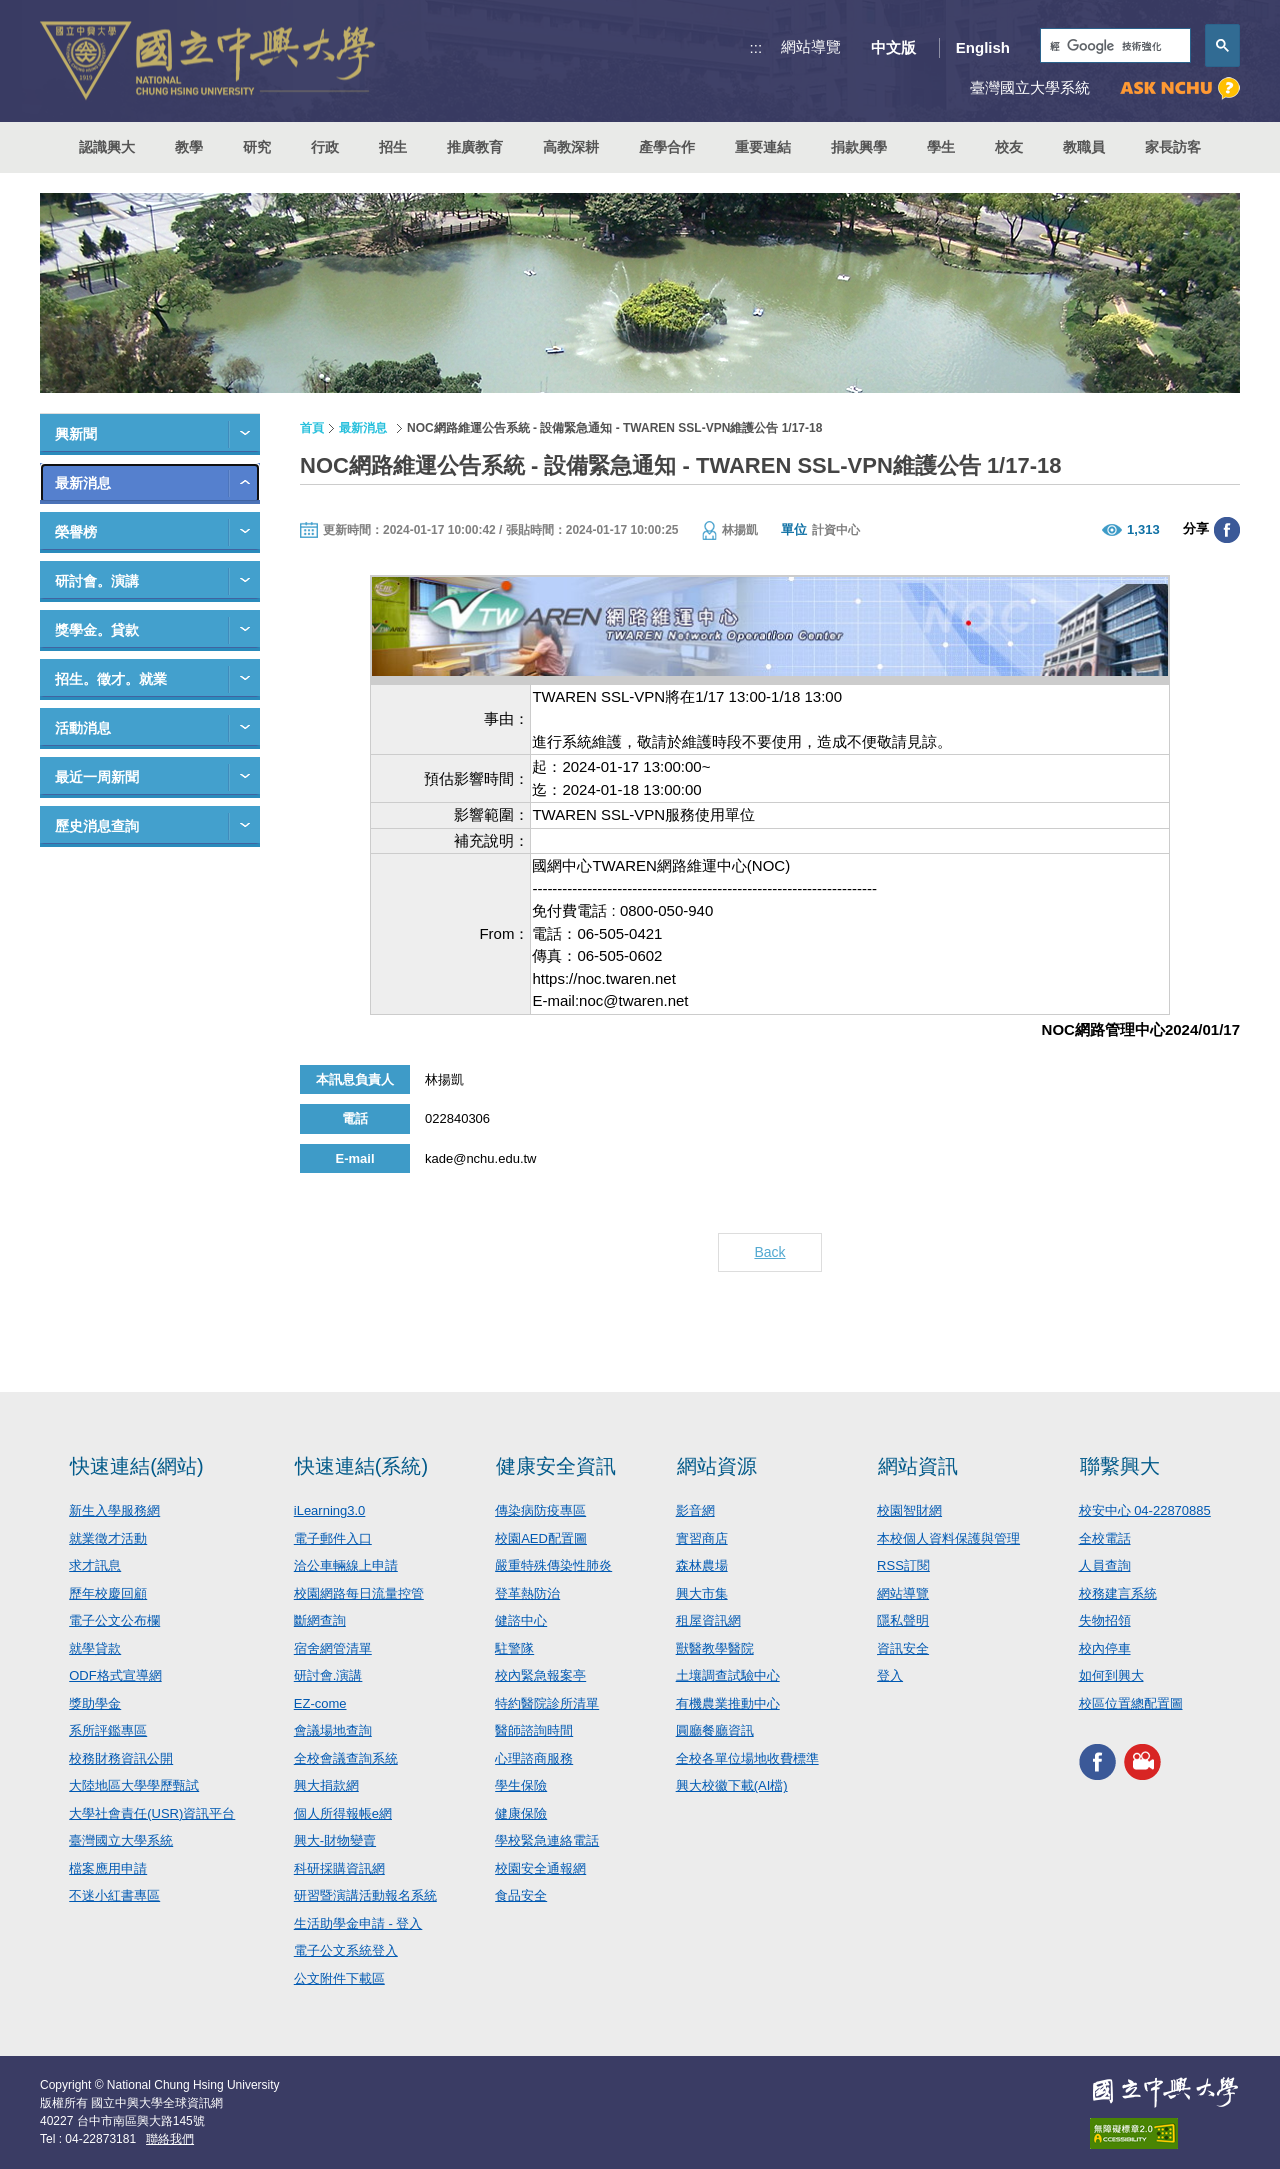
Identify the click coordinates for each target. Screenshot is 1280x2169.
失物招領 (1105, 1620)
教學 (189, 147)
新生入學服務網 (114, 1510)
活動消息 (83, 728)
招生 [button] (393, 147)
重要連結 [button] (763, 147)
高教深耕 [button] (571, 147)
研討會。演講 (97, 581)
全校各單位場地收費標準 (747, 1758)
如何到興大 (1111, 1675)
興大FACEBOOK (1097, 1761)
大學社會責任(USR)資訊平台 (152, 1813)
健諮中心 (521, 1620)
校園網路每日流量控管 (359, 1593)
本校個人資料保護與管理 (948, 1538)
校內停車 (1105, 1648)
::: (756, 47)
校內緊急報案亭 (540, 1675)
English (983, 47)
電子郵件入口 (333, 1538)
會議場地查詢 (333, 1730)
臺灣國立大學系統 (121, 1840)
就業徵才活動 (108, 1538)
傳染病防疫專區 (540, 1510)
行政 (325, 147)
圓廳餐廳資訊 (715, 1730)
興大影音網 (1142, 1761)
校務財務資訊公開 (121, 1758)
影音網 (695, 1510)
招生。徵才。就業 (111, 679)
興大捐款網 (326, 1785)
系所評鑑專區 (108, 1730)
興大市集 (702, 1593)
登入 (890, 1675)
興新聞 (76, 434)
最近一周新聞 (97, 777)
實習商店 (702, 1538)
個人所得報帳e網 (343, 1813)
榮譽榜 (76, 532)
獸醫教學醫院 (715, 1648)
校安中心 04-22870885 (1145, 1510)
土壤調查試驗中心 (728, 1675)
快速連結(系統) (361, 1466)
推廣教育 (475, 147)
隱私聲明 (903, 1620)
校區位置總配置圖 (1131, 1703)
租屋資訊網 (708, 1620)
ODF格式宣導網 (115, 1675)
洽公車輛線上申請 (346, 1565)
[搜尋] (1113, 46)
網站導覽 (811, 46)
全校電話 (1105, 1538)
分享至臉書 (1227, 530)
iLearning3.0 (330, 1510)
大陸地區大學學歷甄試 (134, 1785)
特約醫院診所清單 (547, 1703)
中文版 (893, 47)
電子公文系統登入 (346, 1950)
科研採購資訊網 (339, 1868)
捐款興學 (859, 147)
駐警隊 (514, 1648)
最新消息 (83, 483)
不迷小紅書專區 (114, 1895)
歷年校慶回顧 (108, 1593)
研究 (257, 147)
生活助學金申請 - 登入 (358, 1923)
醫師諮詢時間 (534, 1730)
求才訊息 (95, 1565)
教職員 (1084, 147)
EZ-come (320, 1703)
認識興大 (107, 147)
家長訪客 (1173, 147)
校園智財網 (909, 1510)
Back (769, 1252)
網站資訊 (918, 1466)
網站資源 (717, 1466)
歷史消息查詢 (97, 826)
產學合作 (667, 147)
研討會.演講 (328, 1675)
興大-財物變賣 (335, 1840)
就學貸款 (95, 1648)
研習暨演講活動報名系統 (365, 1895)
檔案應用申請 (108, 1868)
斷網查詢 (320, 1620)
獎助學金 (95, 1703)
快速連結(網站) (136, 1466)
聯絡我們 (170, 2139)
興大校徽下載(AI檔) (732, 1785)
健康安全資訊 (556, 1466)
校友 (1009, 147)
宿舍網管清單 (333, 1648)
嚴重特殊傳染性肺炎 (553, 1565)
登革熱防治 (527, 1593)
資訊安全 (903, 1648)
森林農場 (702, 1565)
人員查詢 (1105, 1565)
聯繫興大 (1120, 1466)
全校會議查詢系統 (346, 1758)
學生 (941, 147)
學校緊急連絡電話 (547, 1840)
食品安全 (521, 1895)
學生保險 (521, 1785)
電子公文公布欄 (114, 1620)
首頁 (312, 428)
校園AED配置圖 (541, 1538)
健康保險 (521, 1813)
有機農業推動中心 (728, 1703)
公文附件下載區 (339, 1978)
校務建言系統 (1118, 1593)
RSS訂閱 (903, 1565)
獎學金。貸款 (97, 630)
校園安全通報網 (540, 1868)
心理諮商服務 (534, 1758)
